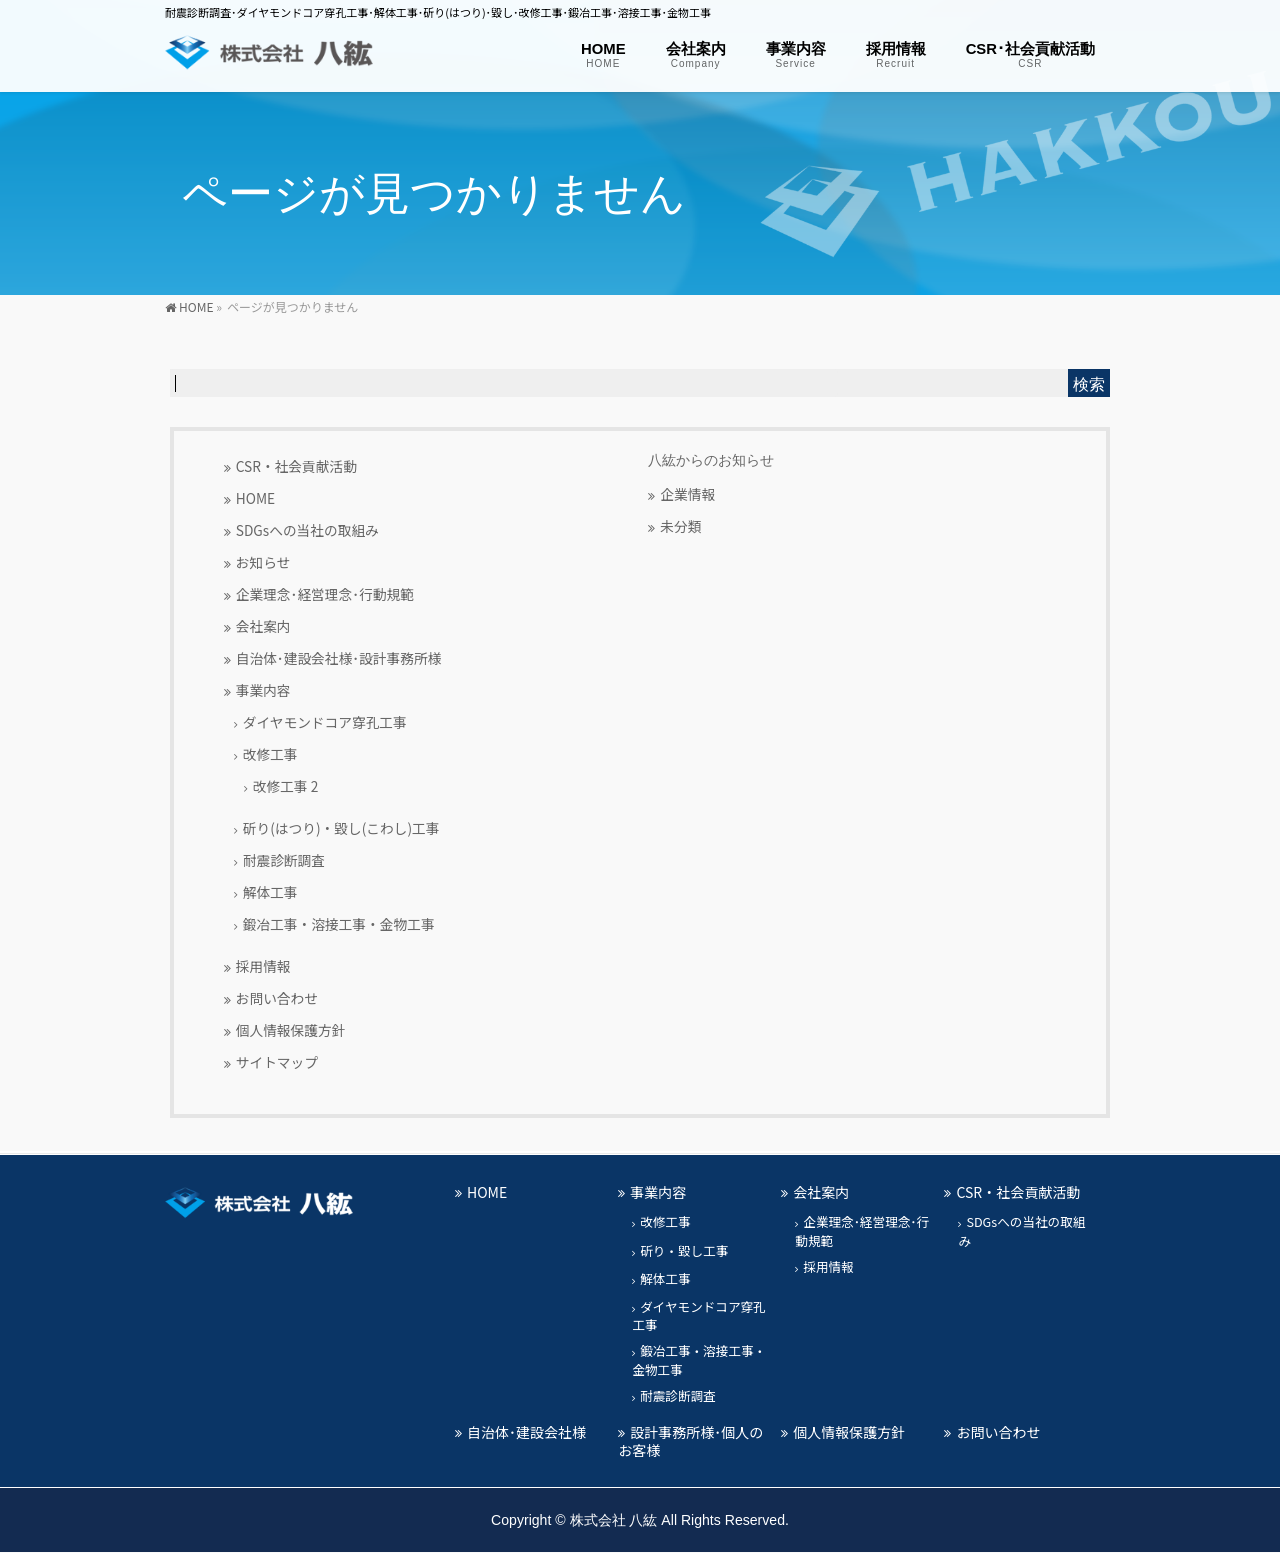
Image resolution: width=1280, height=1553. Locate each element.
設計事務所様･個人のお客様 (690, 1441)
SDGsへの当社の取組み (307, 530)
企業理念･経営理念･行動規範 (325, 594)
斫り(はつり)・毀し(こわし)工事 (341, 828)
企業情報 (687, 494)
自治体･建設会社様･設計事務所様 (339, 658)
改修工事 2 (286, 786)
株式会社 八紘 (614, 1520)
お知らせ (263, 562)
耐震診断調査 (284, 860)
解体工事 (270, 892)
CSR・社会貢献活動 (296, 466)
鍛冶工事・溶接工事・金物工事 (339, 924)
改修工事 (270, 754)
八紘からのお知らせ (711, 460)
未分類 (680, 526)
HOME (255, 498)
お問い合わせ (277, 998)
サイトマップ (277, 1062)
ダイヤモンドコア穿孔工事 (325, 722)
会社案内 (263, 626)
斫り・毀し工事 (684, 1250)
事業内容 (263, 690)
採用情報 (263, 966)
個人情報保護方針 (291, 1030)
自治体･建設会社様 (526, 1432)
